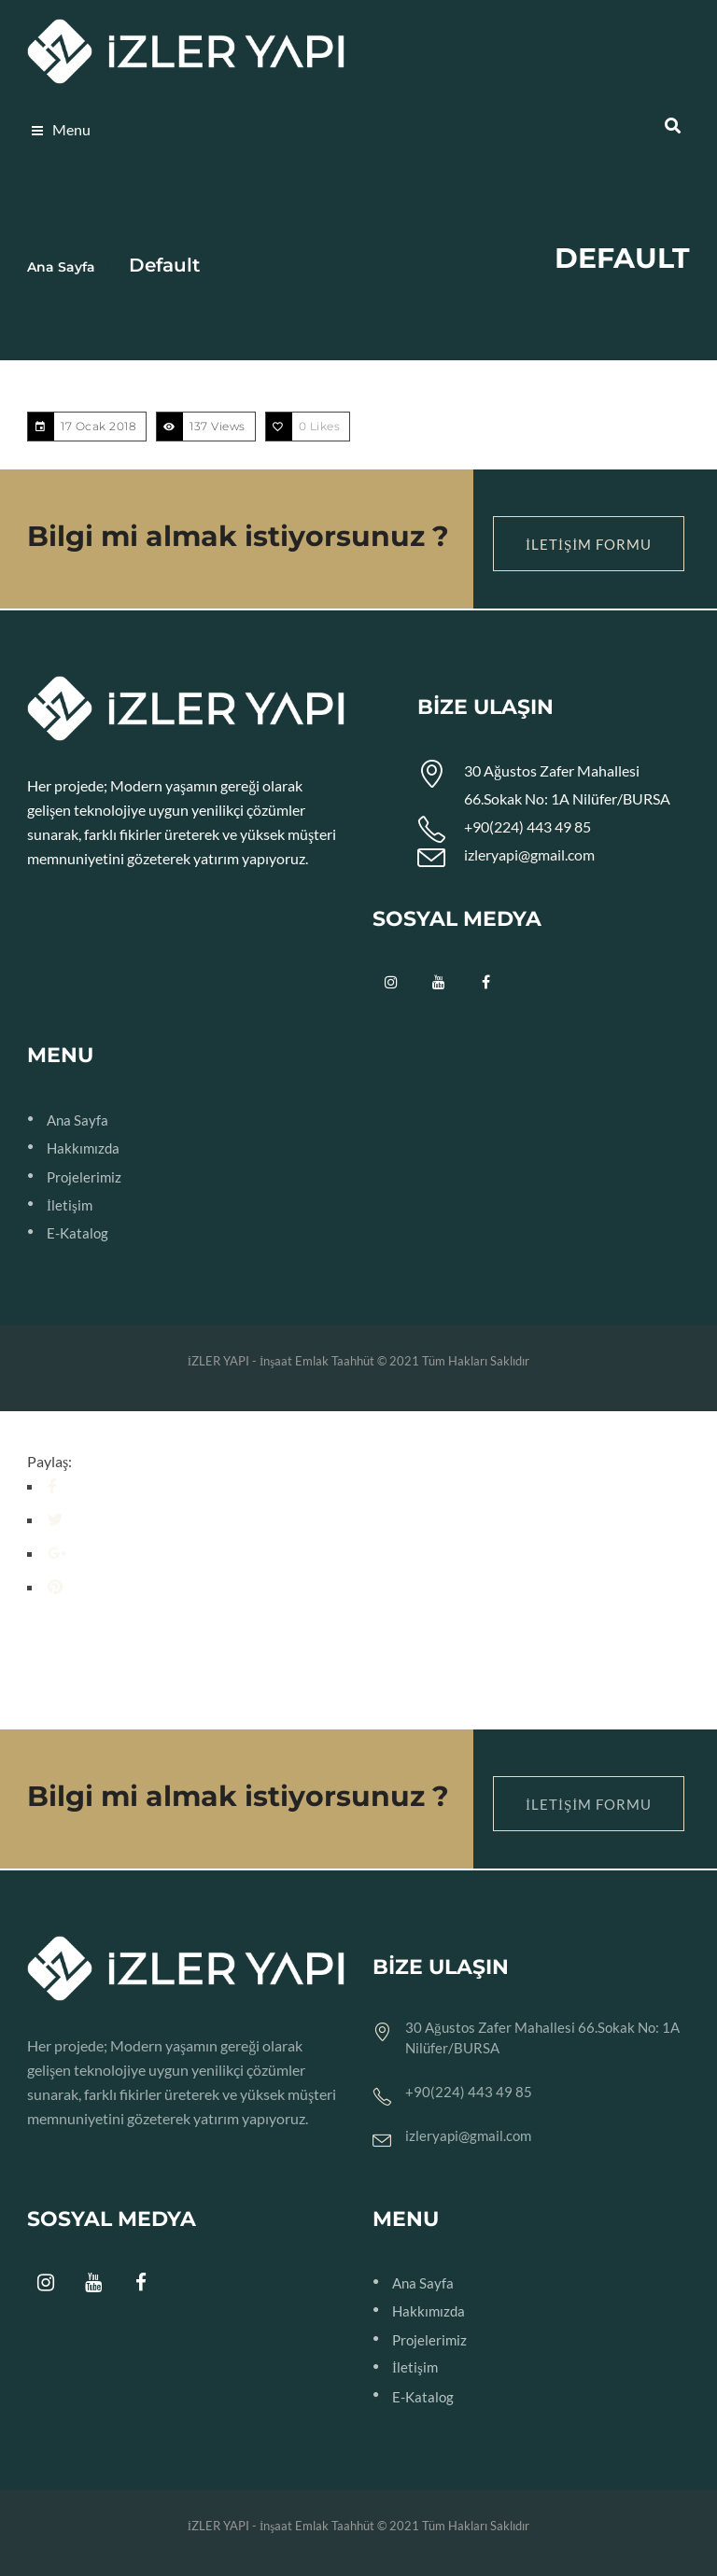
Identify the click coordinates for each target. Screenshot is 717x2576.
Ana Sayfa (61, 267)
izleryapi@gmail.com (529, 854)
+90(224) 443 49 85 (527, 826)
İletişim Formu (589, 544)
